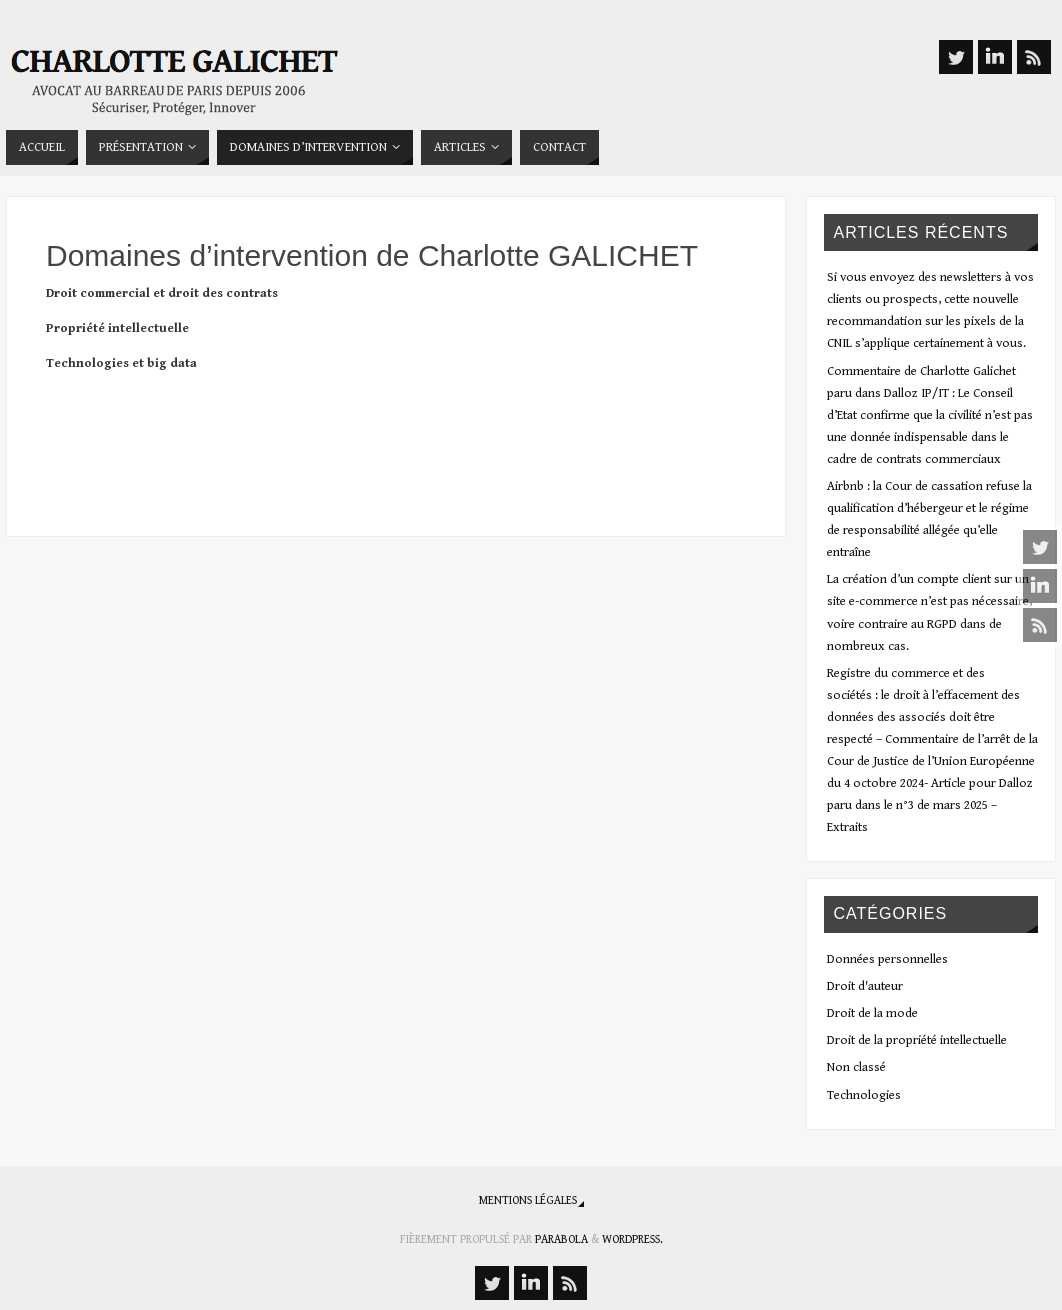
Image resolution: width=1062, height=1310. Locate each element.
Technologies (864, 1095)
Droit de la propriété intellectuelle (917, 1040)
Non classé (856, 1067)
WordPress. (632, 1239)
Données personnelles (887, 959)
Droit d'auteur (865, 986)
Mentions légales (528, 1200)
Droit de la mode (872, 1013)
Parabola (561, 1239)
